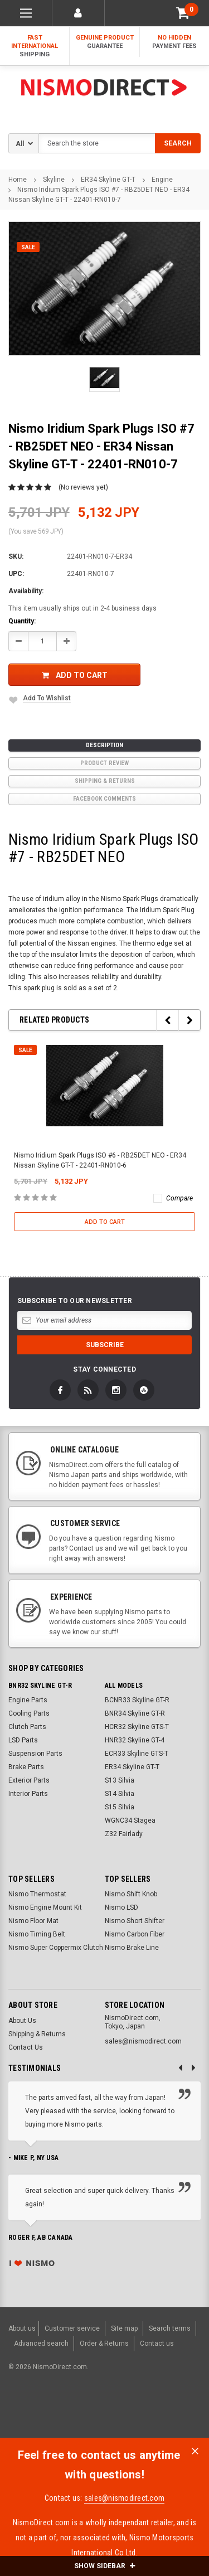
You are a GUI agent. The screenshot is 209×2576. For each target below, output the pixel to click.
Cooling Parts (29, 1713)
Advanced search (41, 2343)
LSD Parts (23, 1740)
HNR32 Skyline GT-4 (134, 1740)
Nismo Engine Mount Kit (45, 1907)
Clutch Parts (27, 1727)
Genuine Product (104, 42)
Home (17, 179)
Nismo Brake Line (132, 1948)
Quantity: (22, 621)
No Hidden (174, 42)
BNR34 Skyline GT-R (135, 1713)
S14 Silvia (119, 1794)
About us (22, 2328)
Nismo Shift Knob (131, 1894)
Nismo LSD (121, 1907)
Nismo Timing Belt (36, 1934)
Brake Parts (26, 1767)
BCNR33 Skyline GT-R (137, 1700)
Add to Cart (75, 675)
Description (104, 745)
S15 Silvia (119, 1807)
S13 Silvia (119, 1780)
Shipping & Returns (105, 781)
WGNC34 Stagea (130, 1820)
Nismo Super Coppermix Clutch (55, 1948)
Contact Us (25, 2047)
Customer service (72, 2328)
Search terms (170, 2328)
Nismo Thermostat (37, 1894)
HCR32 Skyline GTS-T (137, 1727)
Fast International (35, 46)
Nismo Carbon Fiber (134, 1934)
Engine (162, 179)
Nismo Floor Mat (33, 1921)
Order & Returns (104, 2343)
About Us (22, 2021)
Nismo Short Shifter (134, 1921)
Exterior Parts (29, 1780)
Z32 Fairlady (124, 1834)
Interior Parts (28, 1794)
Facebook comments (104, 798)
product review (104, 763)
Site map (124, 2328)
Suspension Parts (35, 1753)
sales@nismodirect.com (124, 2497)
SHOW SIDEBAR (104, 2566)
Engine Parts (27, 1700)
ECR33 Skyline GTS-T (136, 1753)
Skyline (54, 179)
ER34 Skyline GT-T (108, 179)
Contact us (157, 2343)
